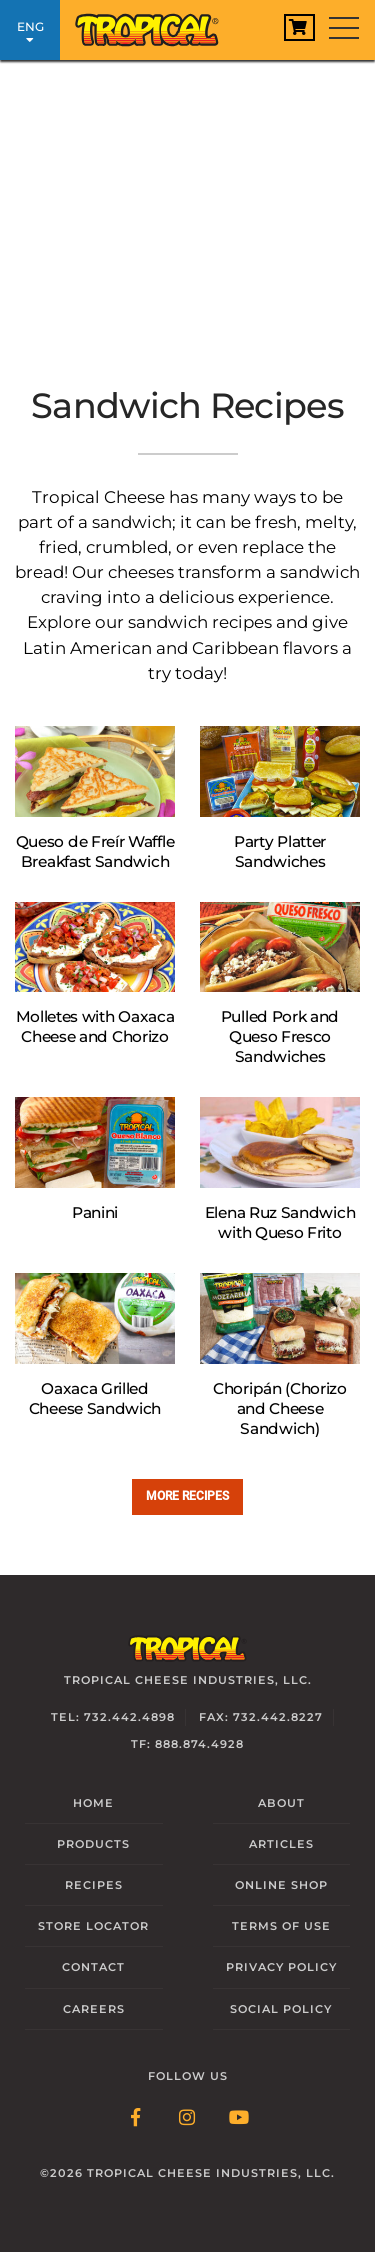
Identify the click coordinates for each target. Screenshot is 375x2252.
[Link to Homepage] (155, 25)
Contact (93, 1967)
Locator (93, 1926)
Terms (281, 1926)
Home (93, 1803)
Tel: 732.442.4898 (113, 1717)
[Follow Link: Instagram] (188, 2119)
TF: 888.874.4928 (187, 1744)
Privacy (281, 1967)
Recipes (94, 1885)
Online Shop (281, 1885)
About (281, 1803)
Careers (94, 2009)
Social (281, 2009)
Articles (281, 1844)
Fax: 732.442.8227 (261, 1717)
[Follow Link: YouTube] (240, 2119)
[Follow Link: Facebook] (136, 2119)
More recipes (187, 1495)
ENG (30, 32)
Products (93, 1844)
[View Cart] (299, 27)
